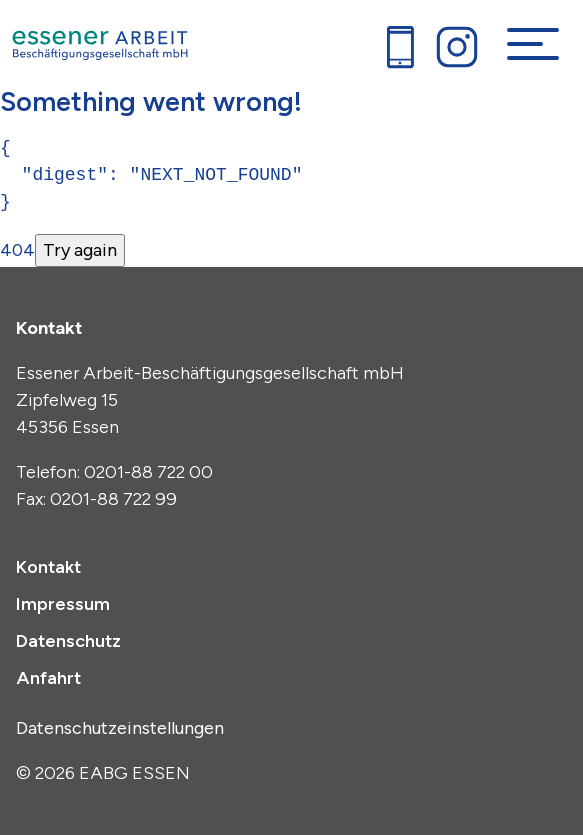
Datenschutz (68, 641)
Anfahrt (48, 678)
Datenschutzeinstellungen (120, 728)
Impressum (63, 604)
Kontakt (48, 567)
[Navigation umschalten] (533, 44)
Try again (80, 250)
